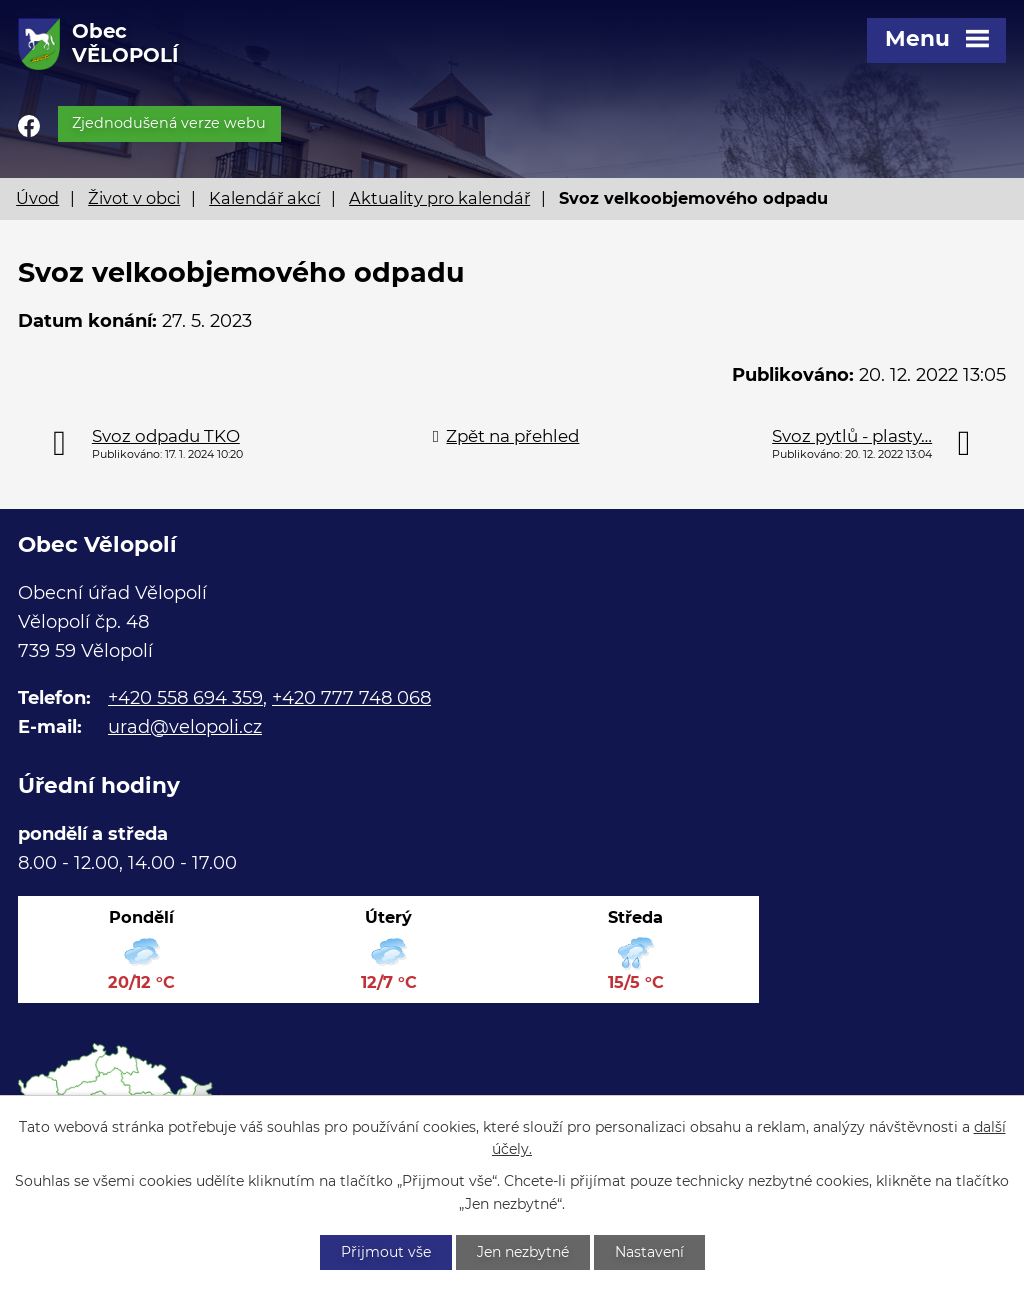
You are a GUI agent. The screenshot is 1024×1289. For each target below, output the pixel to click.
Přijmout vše (386, 1252)
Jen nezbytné (523, 1252)
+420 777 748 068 (351, 698)
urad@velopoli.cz (185, 727)
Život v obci (134, 198)
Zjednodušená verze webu (169, 123)
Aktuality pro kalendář (439, 198)
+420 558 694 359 (185, 698)
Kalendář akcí (264, 198)
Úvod (37, 198)
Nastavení (649, 1252)
